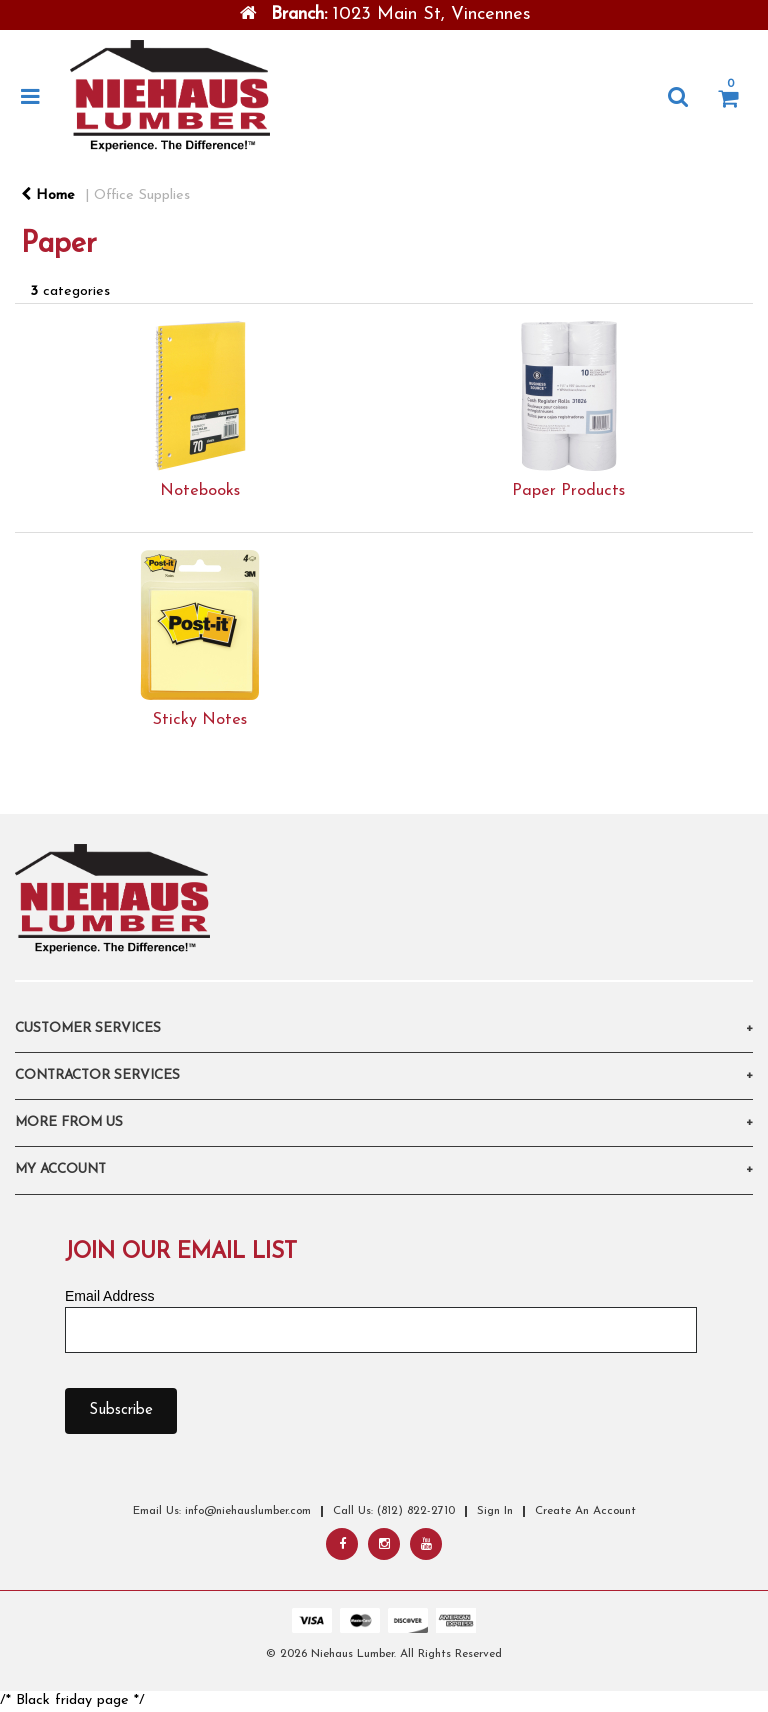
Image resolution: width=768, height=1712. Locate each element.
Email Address (109, 1296)
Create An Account (585, 1511)
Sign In (495, 1511)
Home (48, 195)
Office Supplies (142, 195)
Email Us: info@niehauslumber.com (222, 1511)
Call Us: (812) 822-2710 (394, 1511)
